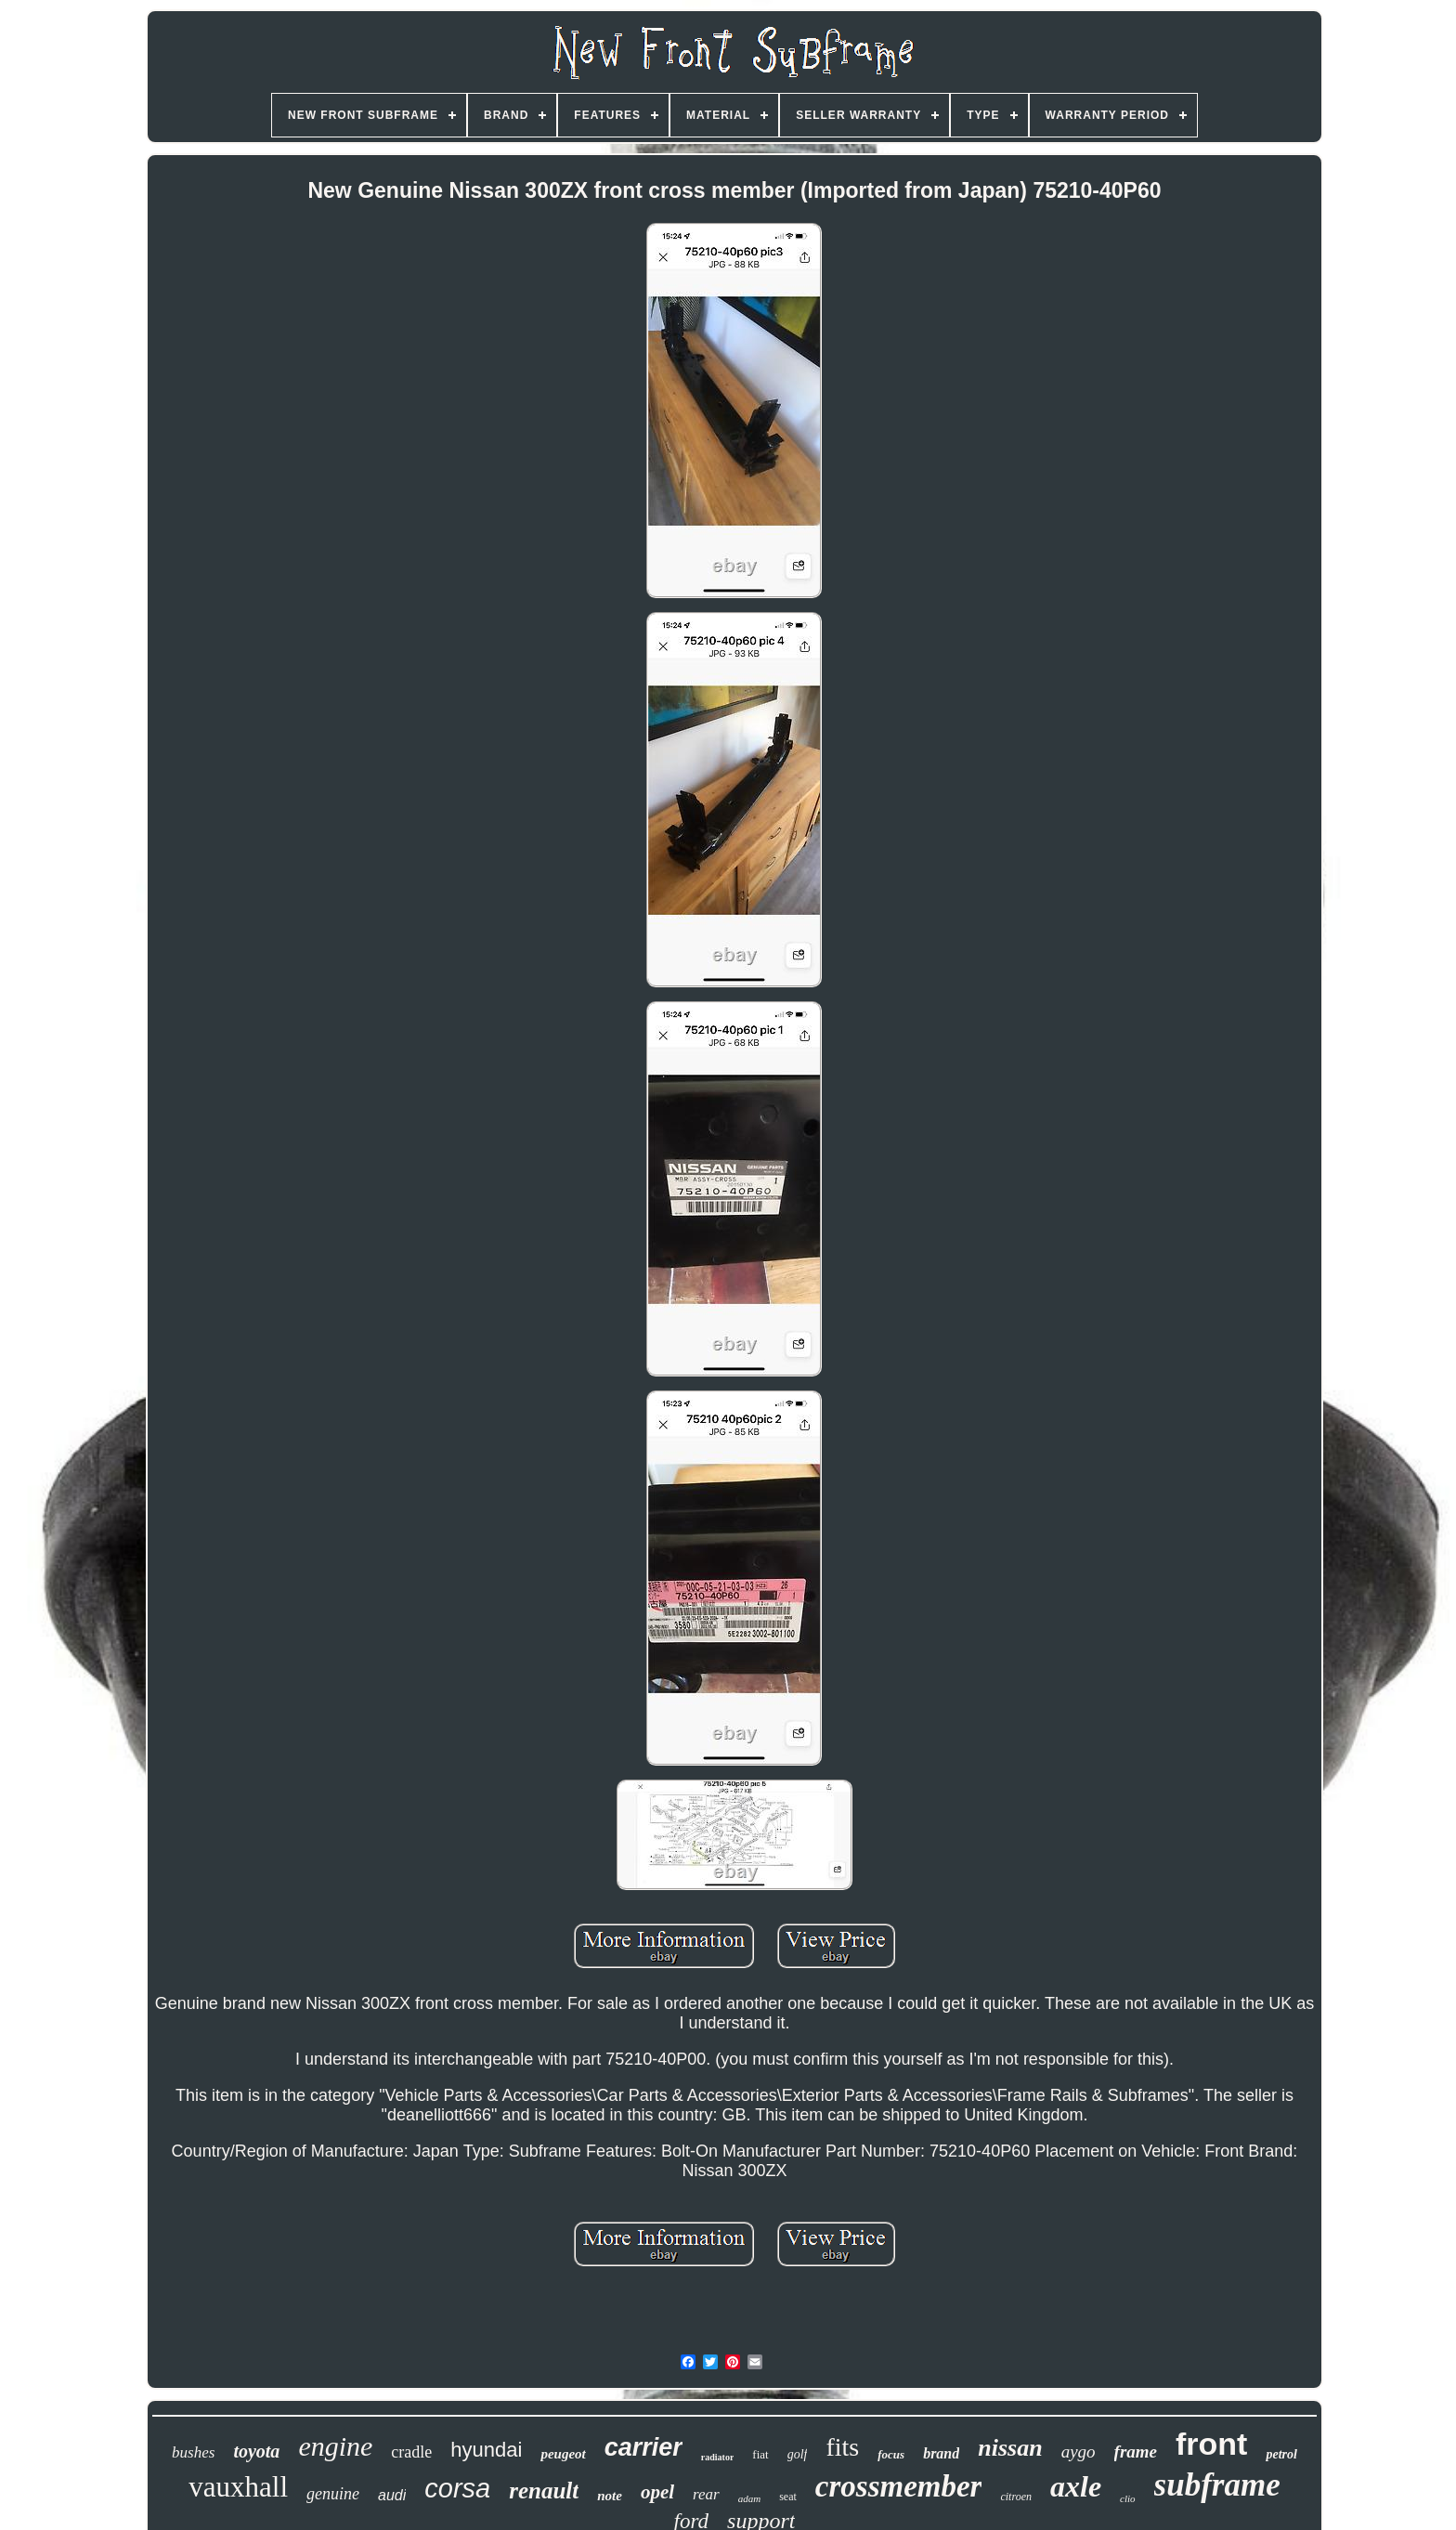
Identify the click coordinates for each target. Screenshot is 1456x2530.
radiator (717, 2457)
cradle (411, 2452)
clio (1128, 2498)
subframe (1217, 2485)
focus (891, 2454)
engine (335, 2446)
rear (706, 2494)
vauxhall (238, 2487)
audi (392, 2495)
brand (941, 2453)
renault (543, 2490)
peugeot (562, 2453)
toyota (256, 2451)
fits (842, 2446)
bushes (193, 2452)
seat (788, 2496)
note (609, 2495)
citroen (1016, 2496)
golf (797, 2454)
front (1211, 2443)
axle (1075, 2486)
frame (1135, 2451)
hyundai (486, 2449)
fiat (760, 2454)
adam (749, 2498)
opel (657, 2492)
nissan (1010, 2447)
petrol (1281, 2454)
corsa (457, 2488)
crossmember (898, 2486)
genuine (332, 2493)
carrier (643, 2447)
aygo (1078, 2451)
